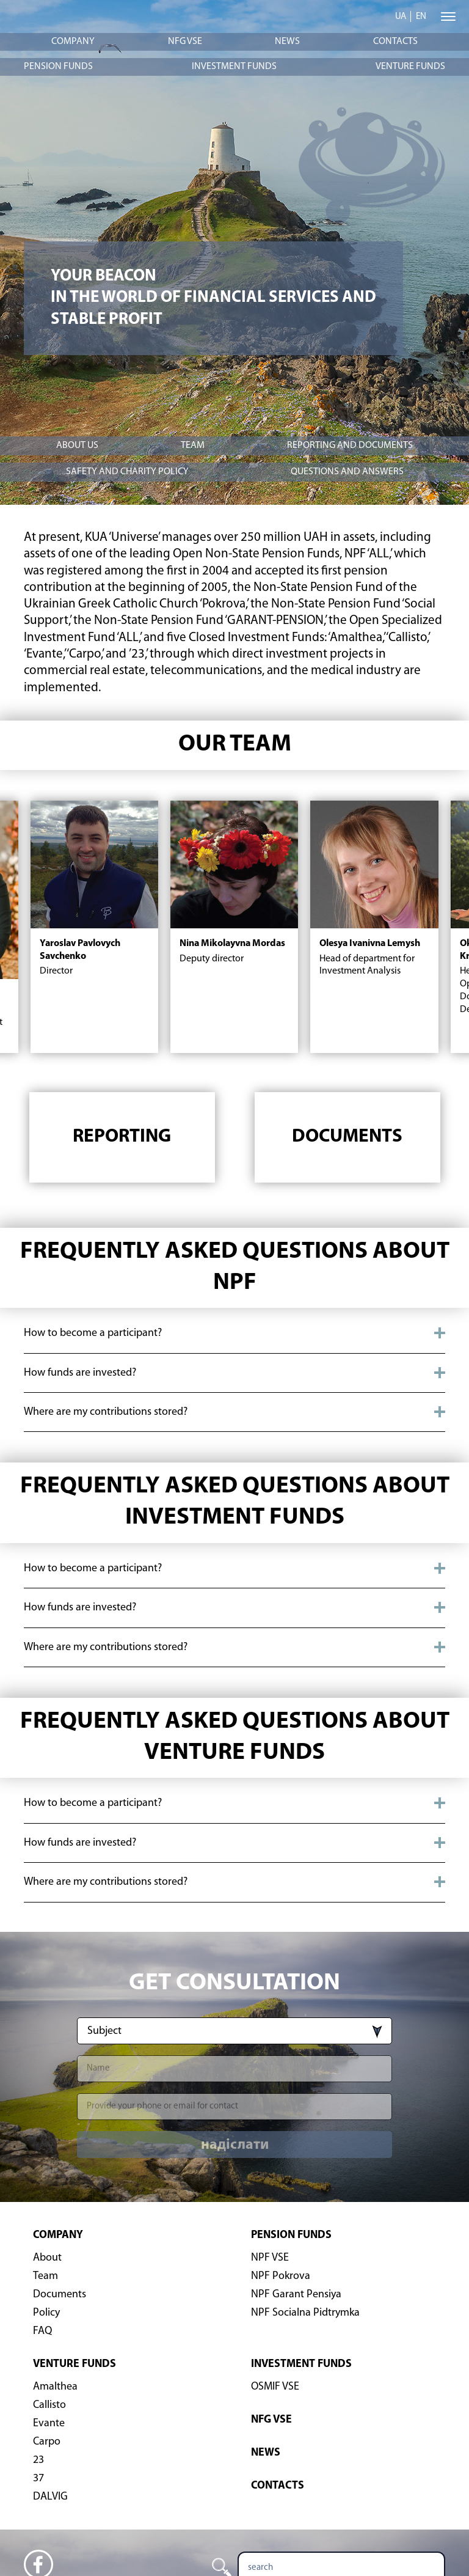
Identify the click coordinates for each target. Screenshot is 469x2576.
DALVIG (50, 2497)
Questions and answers (347, 472)
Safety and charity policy (127, 472)
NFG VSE (185, 41)
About (47, 2258)
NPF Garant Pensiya (296, 2294)
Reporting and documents (350, 445)
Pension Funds (58, 67)
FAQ (42, 2331)
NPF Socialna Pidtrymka (305, 2313)
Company (73, 41)
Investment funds (234, 67)
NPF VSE (270, 2258)
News (287, 41)
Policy (46, 2313)
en (421, 16)
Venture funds (410, 67)
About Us (77, 445)
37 (38, 2478)
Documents (347, 1137)
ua (400, 16)
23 (38, 2460)
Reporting (122, 1137)
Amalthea (55, 2387)
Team (193, 445)
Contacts (395, 41)
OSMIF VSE (275, 2387)
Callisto (49, 2405)
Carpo (46, 2442)
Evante (49, 2423)
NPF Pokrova (280, 2276)
